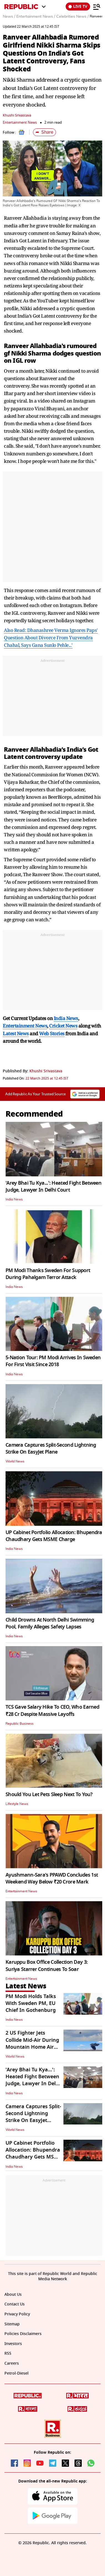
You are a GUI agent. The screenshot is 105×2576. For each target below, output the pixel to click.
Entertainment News (20, 122)
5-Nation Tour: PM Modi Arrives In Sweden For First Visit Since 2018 (53, 1361)
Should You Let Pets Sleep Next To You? (49, 1794)
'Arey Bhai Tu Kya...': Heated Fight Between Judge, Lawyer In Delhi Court (53, 1186)
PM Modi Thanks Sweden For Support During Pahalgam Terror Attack (48, 1274)
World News (15, 1461)
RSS (7, 2353)
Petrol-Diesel (16, 2373)
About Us (13, 2294)
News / (9, 17)
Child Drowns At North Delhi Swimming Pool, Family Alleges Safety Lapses (50, 1623)
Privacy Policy (17, 2314)
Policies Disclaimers (23, 2334)
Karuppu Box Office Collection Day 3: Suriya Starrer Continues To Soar (47, 1965)
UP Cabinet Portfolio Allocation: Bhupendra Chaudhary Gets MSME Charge (54, 1536)
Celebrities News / (72, 17)
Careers (11, 2363)
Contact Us (14, 2304)
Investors (13, 2344)
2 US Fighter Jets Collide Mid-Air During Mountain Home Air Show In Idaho (32, 2043)
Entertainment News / (35, 17)
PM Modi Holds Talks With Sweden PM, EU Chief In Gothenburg (31, 2003)
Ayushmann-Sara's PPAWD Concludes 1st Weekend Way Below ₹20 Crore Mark (52, 1878)
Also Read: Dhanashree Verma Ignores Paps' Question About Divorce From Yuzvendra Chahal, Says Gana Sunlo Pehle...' (51, 637)
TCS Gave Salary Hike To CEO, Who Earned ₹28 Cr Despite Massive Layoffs (52, 1710)
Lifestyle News (17, 1803)
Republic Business (20, 1723)
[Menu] (97, 7)
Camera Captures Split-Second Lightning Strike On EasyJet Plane (51, 1448)
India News (14, 1199)
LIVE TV (77, 6)
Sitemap (12, 2324)
